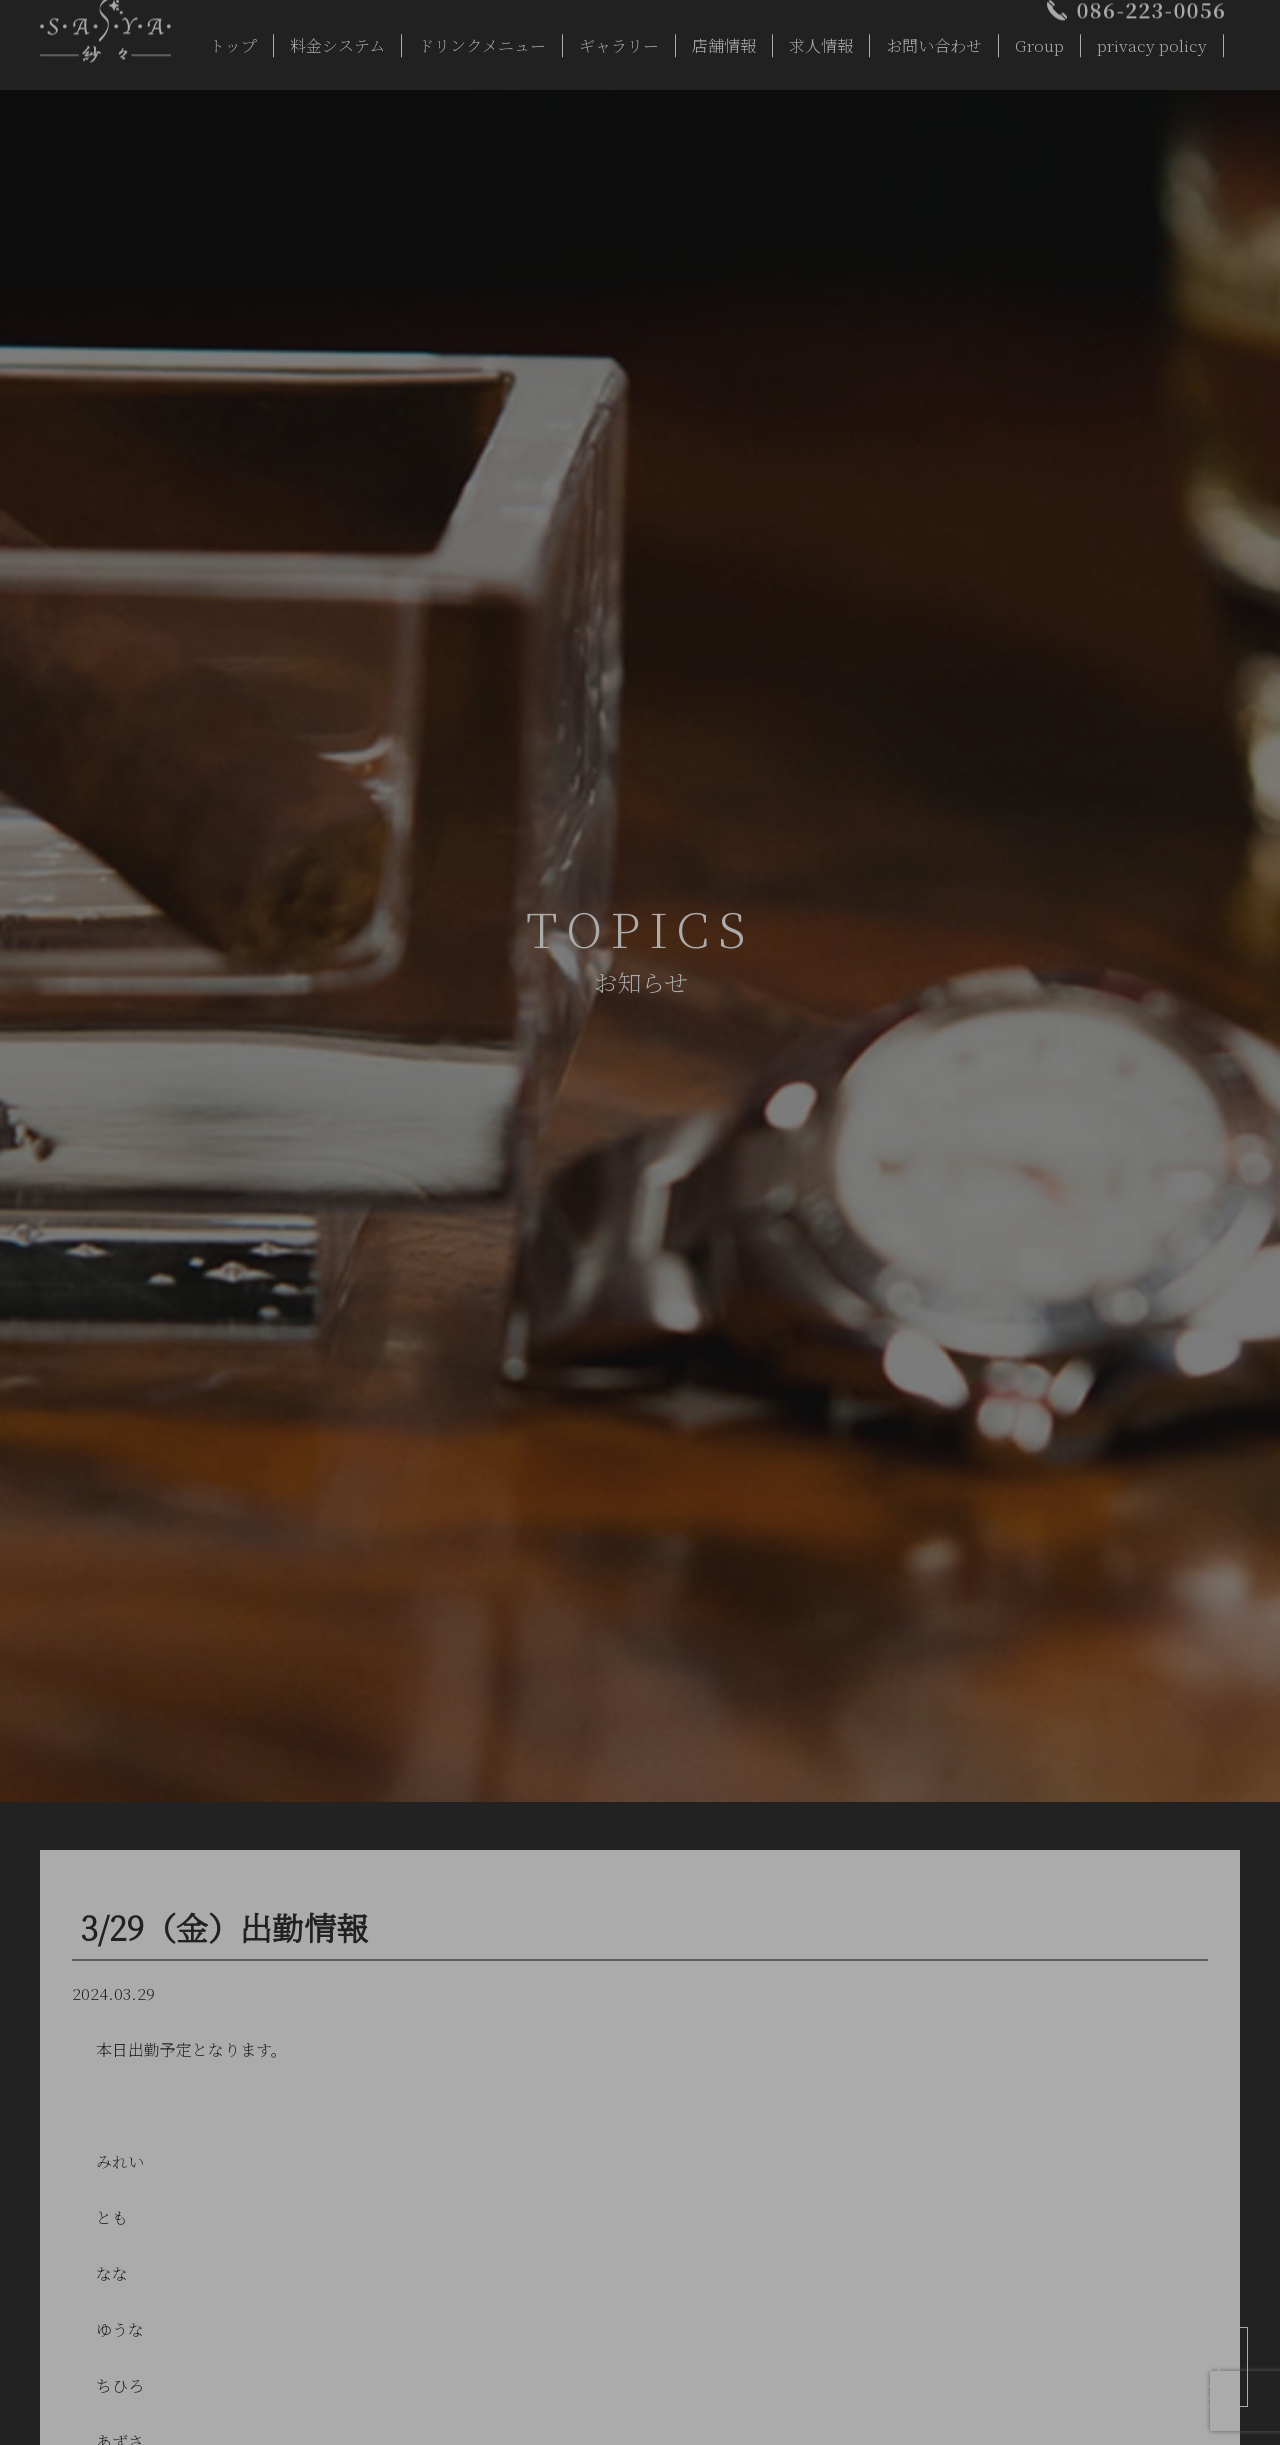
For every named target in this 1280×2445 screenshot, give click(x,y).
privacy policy (1152, 40)
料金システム (337, 40)
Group (1039, 40)
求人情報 (821, 40)
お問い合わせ (934, 40)
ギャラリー (619, 40)
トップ (233, 40)
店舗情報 (724, 40)
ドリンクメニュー (482, 40)
